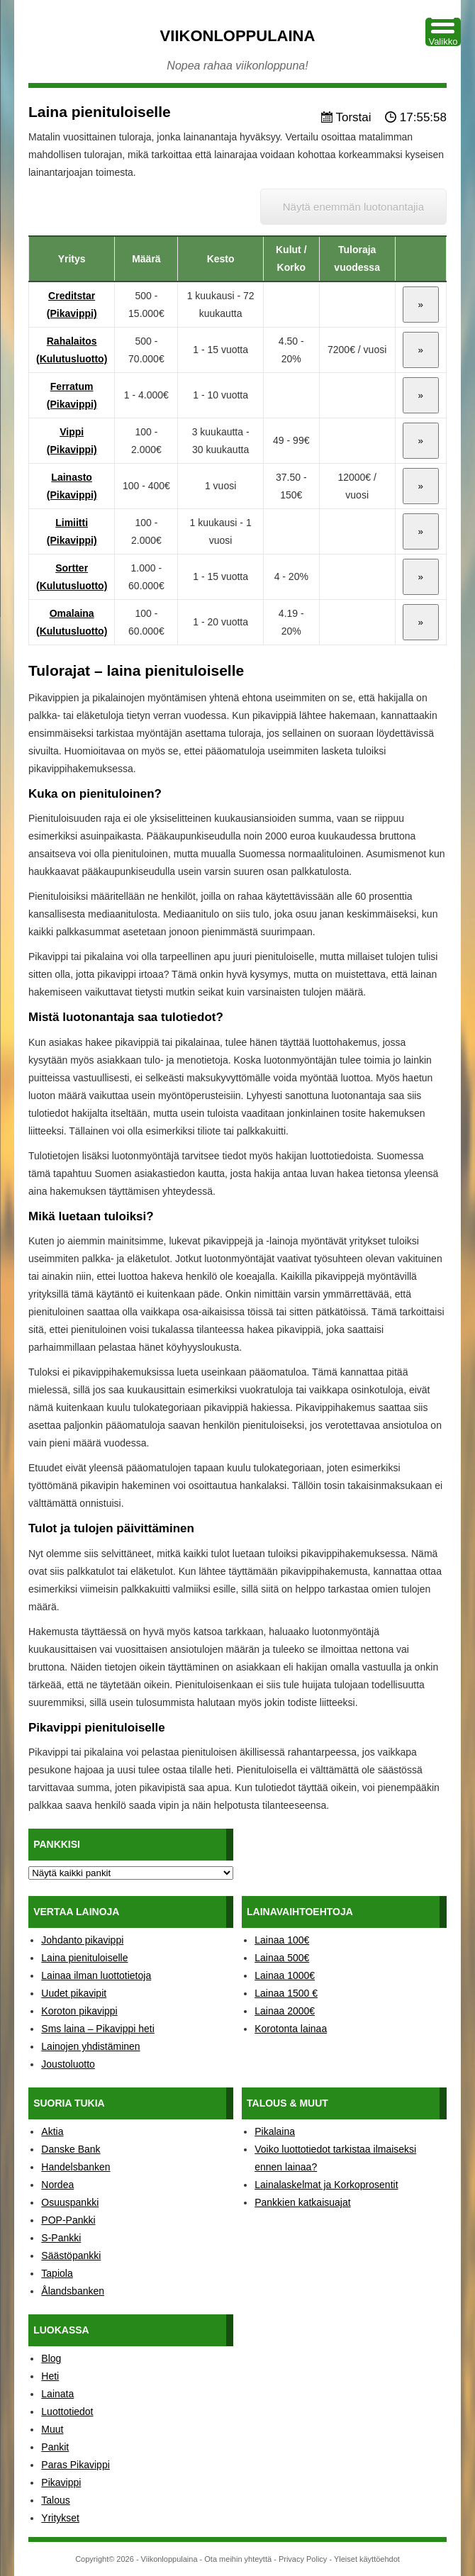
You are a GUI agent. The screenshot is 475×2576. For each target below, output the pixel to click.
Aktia (52, 2131)
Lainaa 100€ (282, 1940)
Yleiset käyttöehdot (367, 2559)
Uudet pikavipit (73, 1993)
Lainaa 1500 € (286, 1993)
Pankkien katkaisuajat (302, 2202)
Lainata (57, 2393)
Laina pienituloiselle (84, 1957)
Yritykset (60, 2518)
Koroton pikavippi (79, 2011)
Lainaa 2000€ (285, 2011)
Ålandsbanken (72, 2291)
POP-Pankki (68, 2220)
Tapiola (56, 2273)
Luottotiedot (67, 2411)
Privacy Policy (303, 2559)
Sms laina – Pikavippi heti (98, 2028)
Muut (52, 2429)
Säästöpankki (71, 2255)
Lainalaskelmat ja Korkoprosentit (326, 2184)
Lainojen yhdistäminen (90, 2046)
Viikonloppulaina (237, 36)
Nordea (57, 2184)
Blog (51, 2358)
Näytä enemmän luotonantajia (353, 207)
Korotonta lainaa (291, 2028)
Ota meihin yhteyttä (238, 2559)
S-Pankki (61, 2237)
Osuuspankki (70, 2202)
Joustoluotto (68, 2064)
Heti (50, 2376)
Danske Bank (70, 2149)
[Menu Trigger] (443, 32)
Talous (55, 2500)
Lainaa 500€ (282, 1957)
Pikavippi (61, 2482)
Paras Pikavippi (75, 2464)
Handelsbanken (75, 2167)
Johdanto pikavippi (82, 1940)
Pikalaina (275, 2131)
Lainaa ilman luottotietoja (96, 1975)
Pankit (55, 2447)
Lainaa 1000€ (285, 1975)
